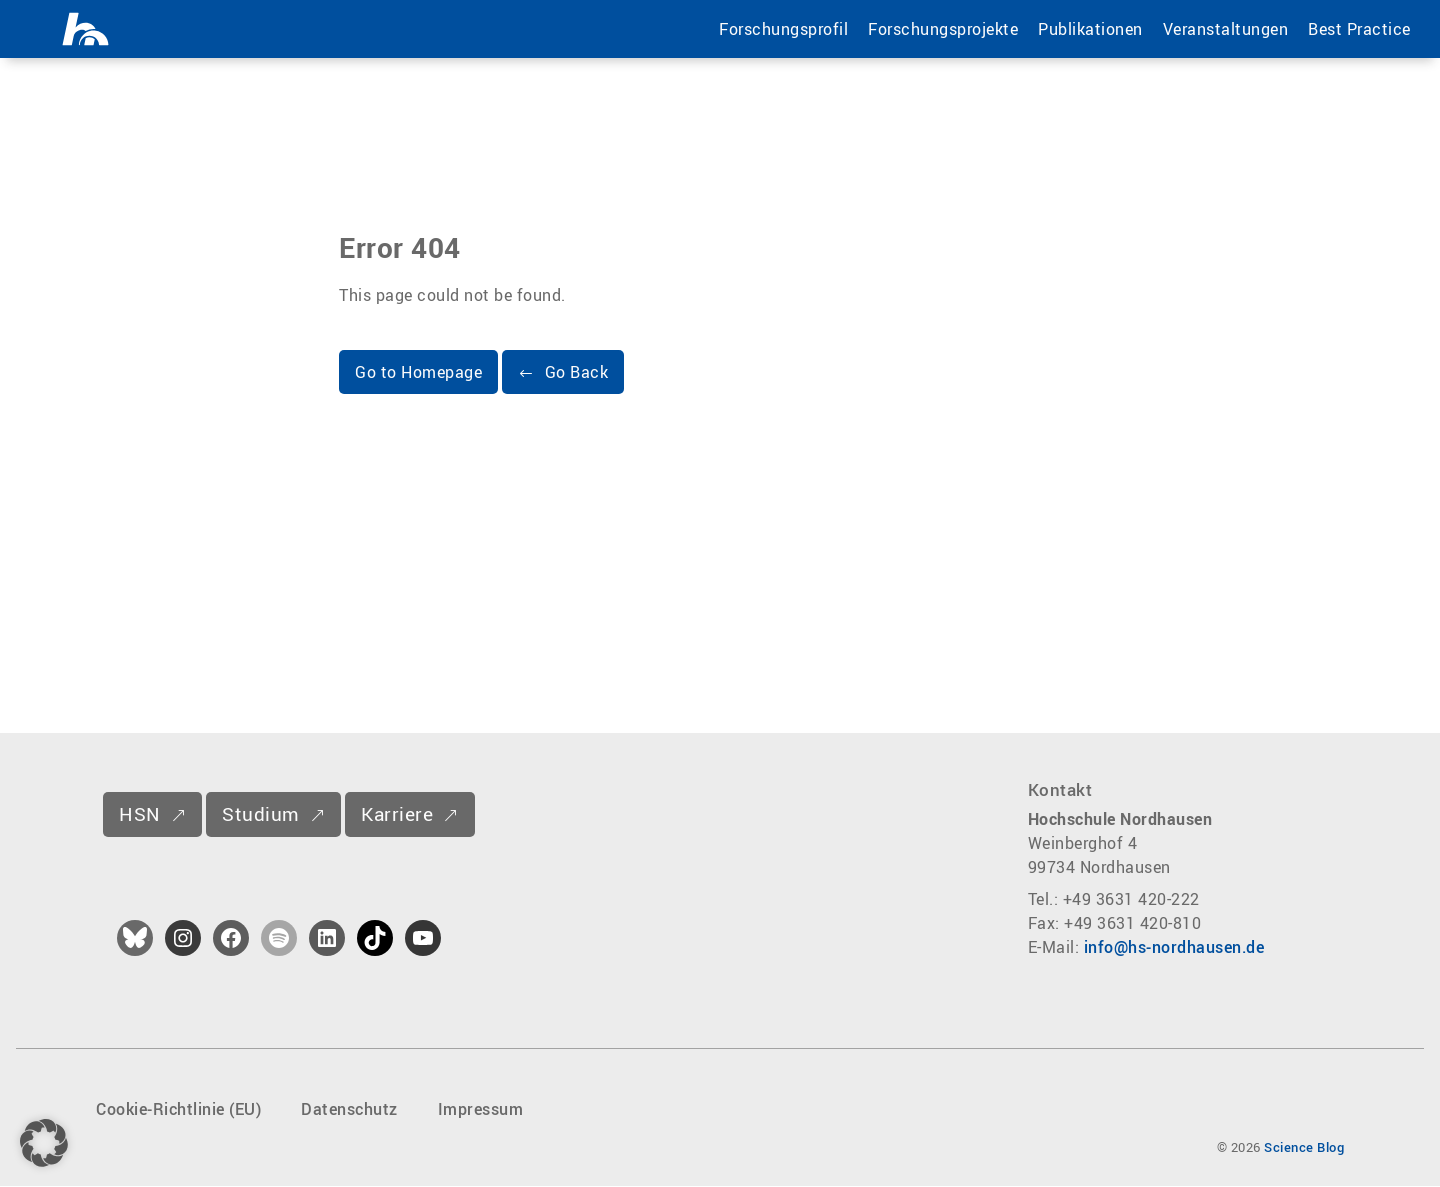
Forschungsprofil (782, 29)
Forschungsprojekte (942, 29)
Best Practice (1358, 29)
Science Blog (1304, 1148)
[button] (563, 373)
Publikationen (1089, 29)
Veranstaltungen (1224, 29)
